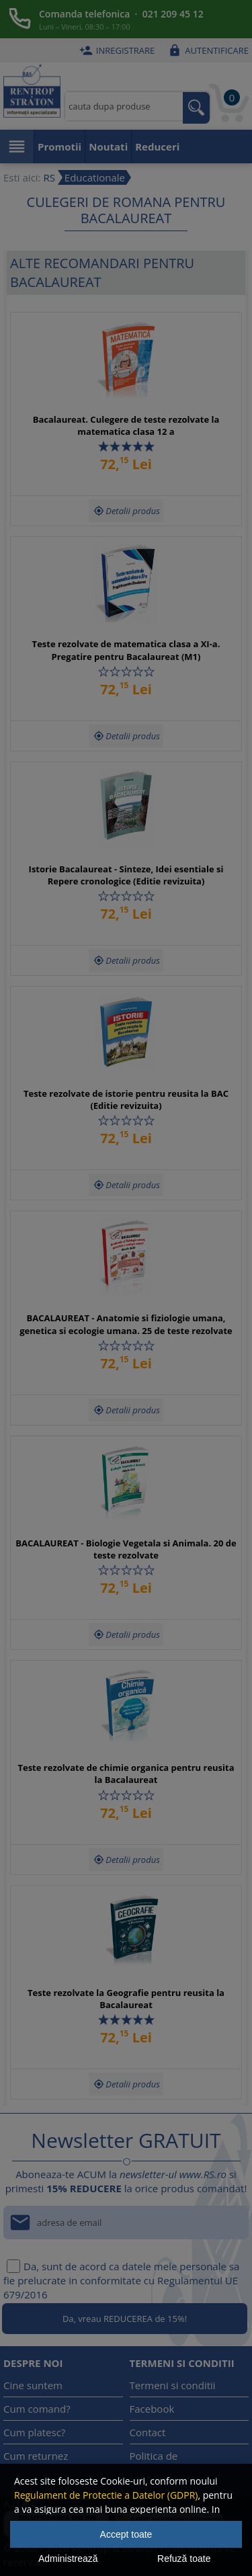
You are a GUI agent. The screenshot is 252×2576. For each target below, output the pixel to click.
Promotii (59, 146)
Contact (148, 2432)
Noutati (108, 146)
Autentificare (207, 50)
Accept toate (126, 2534)
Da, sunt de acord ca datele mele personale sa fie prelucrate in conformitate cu (121, 2280)
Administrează (68, 2558)
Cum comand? (37, 2408)
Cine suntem (32, 2385)
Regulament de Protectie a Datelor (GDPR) (106, 2495)
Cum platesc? (34, 2432)
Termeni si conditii (173, 2385)
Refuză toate (183, 2558)
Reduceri (157, 146)
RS (48, 177)
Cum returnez (35, 2455)
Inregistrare (115, 50)
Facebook (152, 2408)
